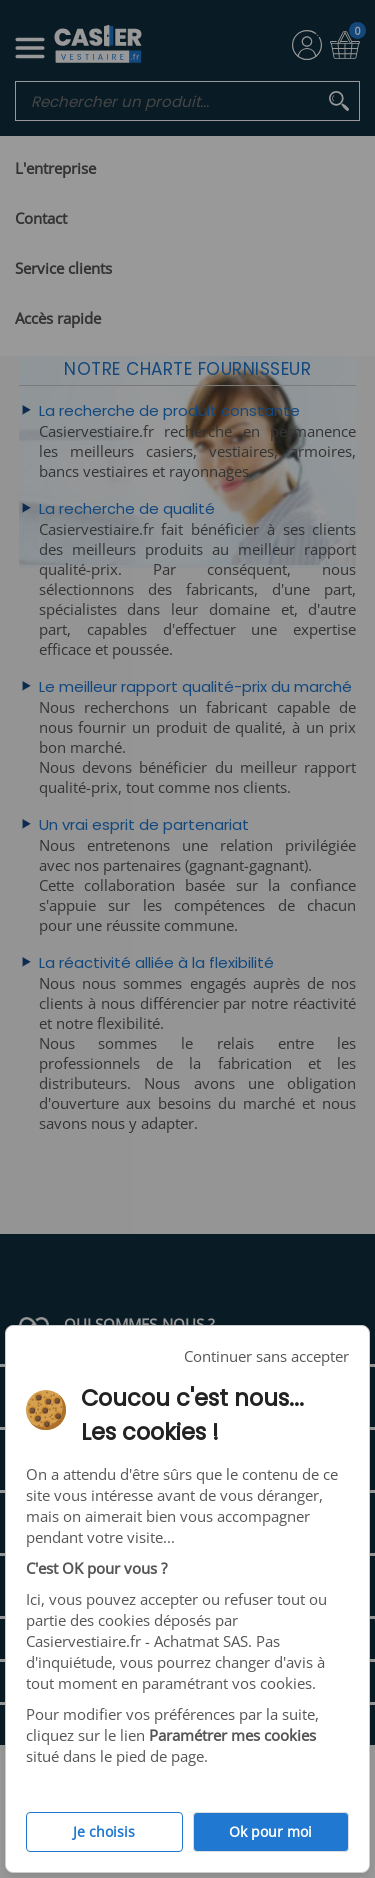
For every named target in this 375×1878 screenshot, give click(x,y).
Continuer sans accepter (266, 1356)
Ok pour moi (270, 1832)
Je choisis (104, 1832)
